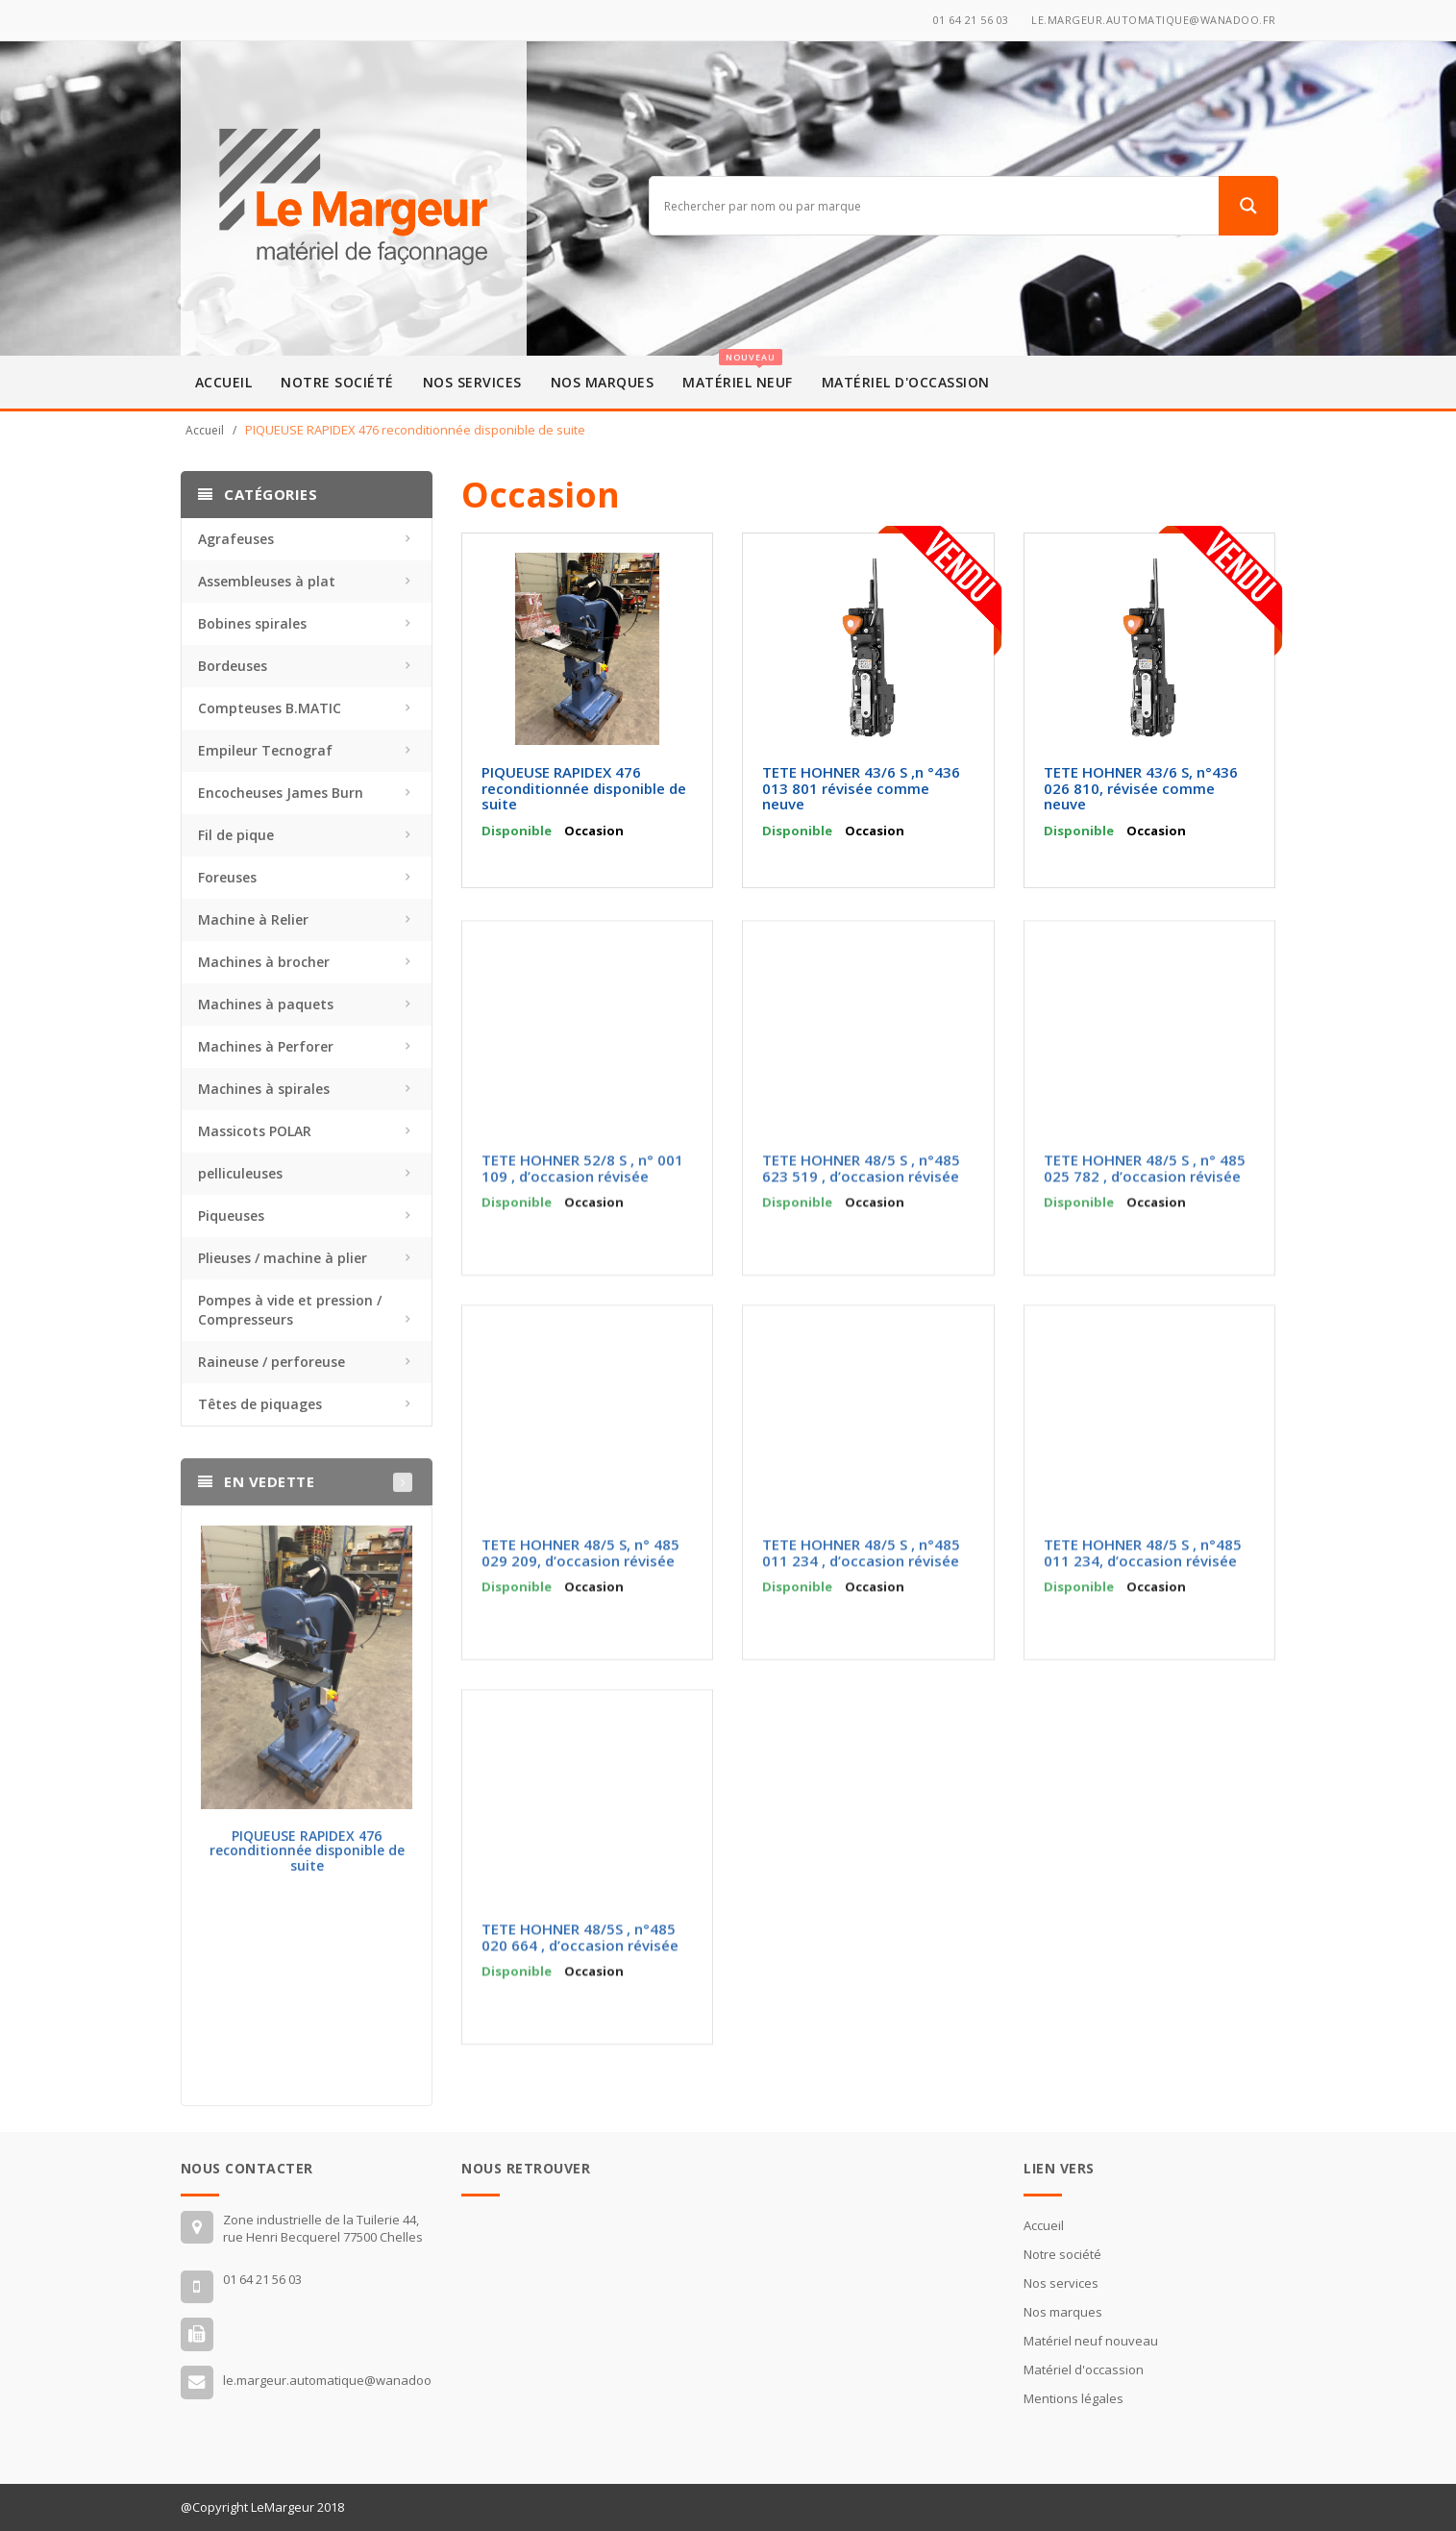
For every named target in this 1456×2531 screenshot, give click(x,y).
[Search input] (938, 206)
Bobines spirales (252, 623)
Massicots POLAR (254, 1131)
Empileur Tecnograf (265, 750)
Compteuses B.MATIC (269, 708)
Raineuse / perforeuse (271, 1361)
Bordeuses (232, 666)
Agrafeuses (236, 539)
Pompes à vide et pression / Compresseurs (290, 1309)
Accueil (224, 382)
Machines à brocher (264, 962)
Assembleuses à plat (266, 581)
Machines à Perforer (265, 1046)
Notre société (337, 382)
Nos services (472, 382)
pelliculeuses (240, 1173)
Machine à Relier (253, 919)
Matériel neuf (737, 373)
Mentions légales (1073, 2398)
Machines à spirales (264, 1088)
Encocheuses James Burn (280, 792)
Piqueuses (231, 1215)
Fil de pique (236, 835)
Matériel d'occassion (906, 382)
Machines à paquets (265, 1004)
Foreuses (227, 877)
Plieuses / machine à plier (282, 1258)
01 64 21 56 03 (971, 19)
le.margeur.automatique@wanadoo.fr (1153, 19)
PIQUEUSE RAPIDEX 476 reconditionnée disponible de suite (307, 1858)
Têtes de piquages (260, 1404)
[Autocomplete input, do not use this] (938, 236)
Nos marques (602, 382)
